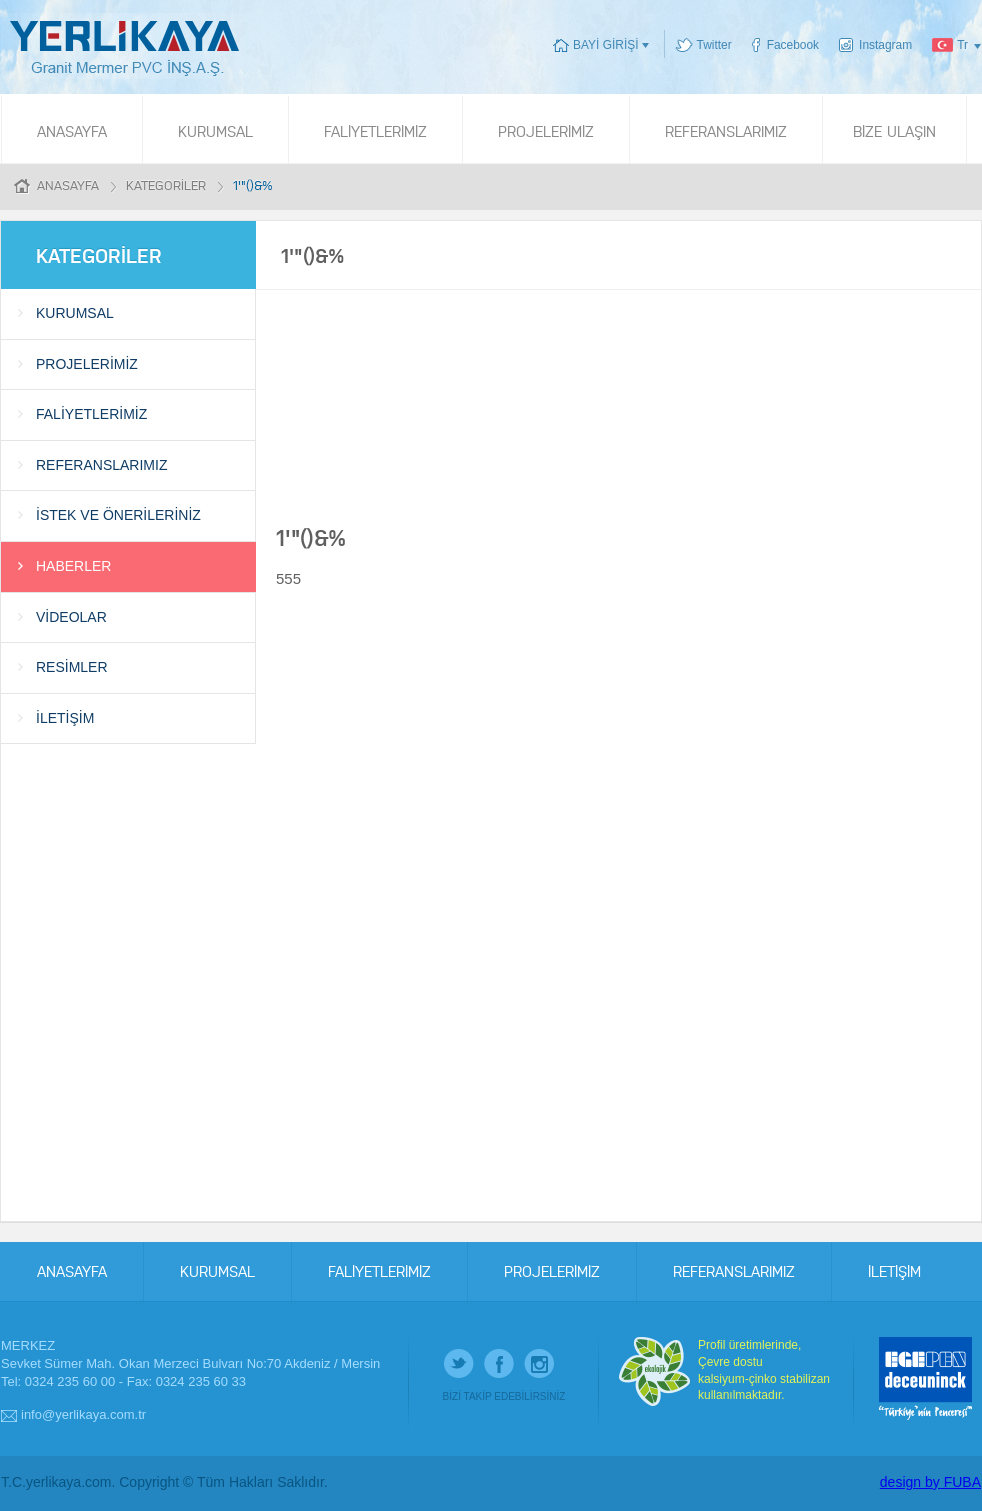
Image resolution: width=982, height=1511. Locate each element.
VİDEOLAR (71, 617)
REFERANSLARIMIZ (726, 130)
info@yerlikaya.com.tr (83, 1414)
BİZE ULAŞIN (894, 130)
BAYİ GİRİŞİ (605, 45)
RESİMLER (72, 667)
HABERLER (73, 566)
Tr (962, 45)
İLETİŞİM (65, 718)
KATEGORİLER (166, 184)
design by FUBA (930, 1482)
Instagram (885, 45)
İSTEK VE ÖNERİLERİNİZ (118, 515)
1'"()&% (253, 184)
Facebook (793, 45)
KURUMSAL (215, 130)
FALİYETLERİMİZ (375, 130)
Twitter (714, 45)
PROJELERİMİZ (546, 130)
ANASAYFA (72, 130)
